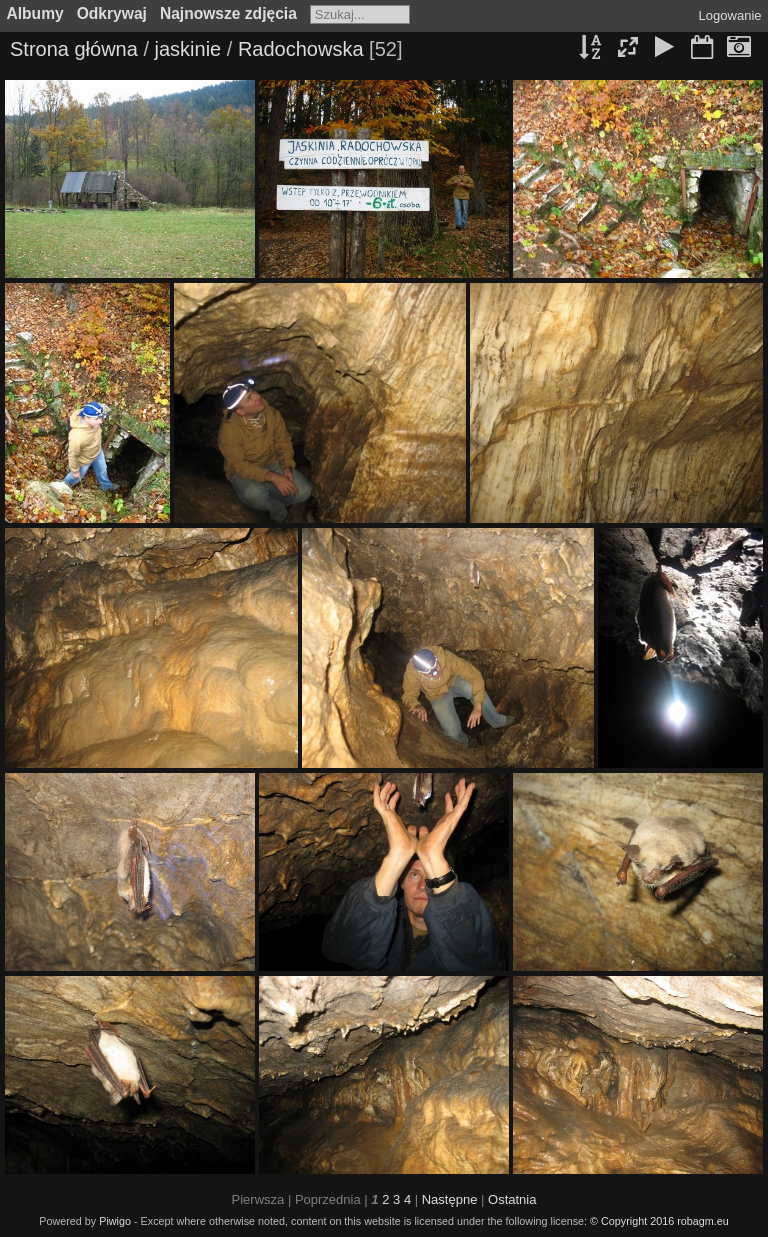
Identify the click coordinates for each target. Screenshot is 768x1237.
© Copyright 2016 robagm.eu (659, 1221)
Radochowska (301, 49)
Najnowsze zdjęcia (228, 13)
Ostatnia (512, 1199)
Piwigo (115, 1221)
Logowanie (730, 15)
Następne (450, 1199)
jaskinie (188, 49)
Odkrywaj (112, 13)
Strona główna (74, 49)
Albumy (35, 13)
